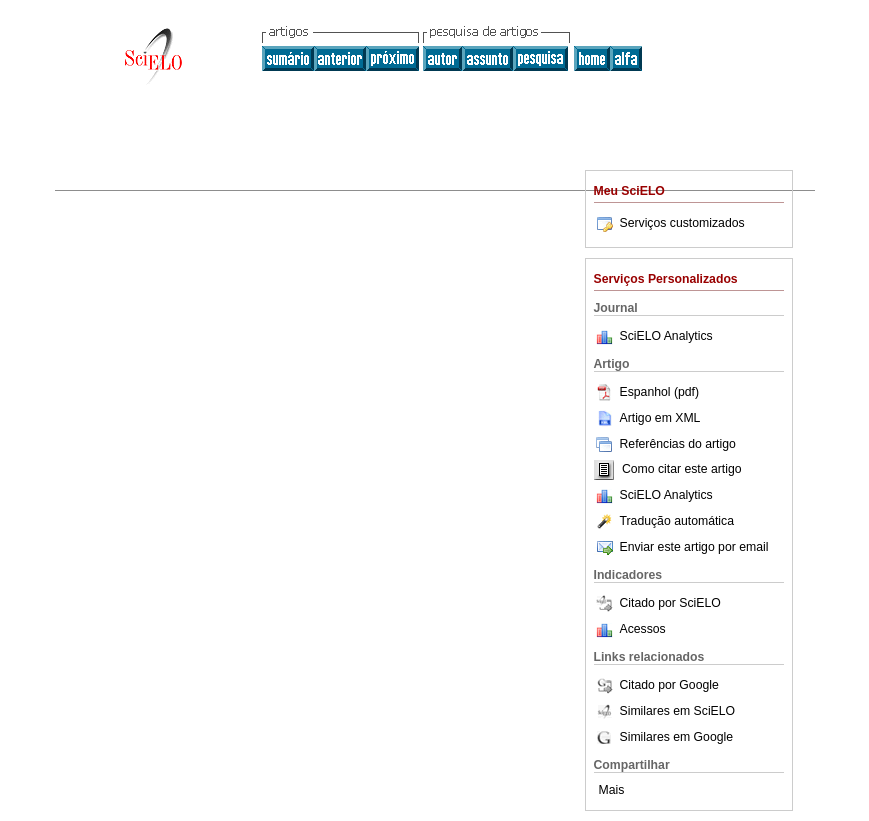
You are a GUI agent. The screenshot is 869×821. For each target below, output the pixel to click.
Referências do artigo (665, 444)
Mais (612, 790)
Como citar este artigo (682, 470)
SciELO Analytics (666, 336)
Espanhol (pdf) (647, 392)
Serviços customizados (669, 223)
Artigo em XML (647, 418)
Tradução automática (664, 521)
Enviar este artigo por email (681, 547)
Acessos (643, 629)
